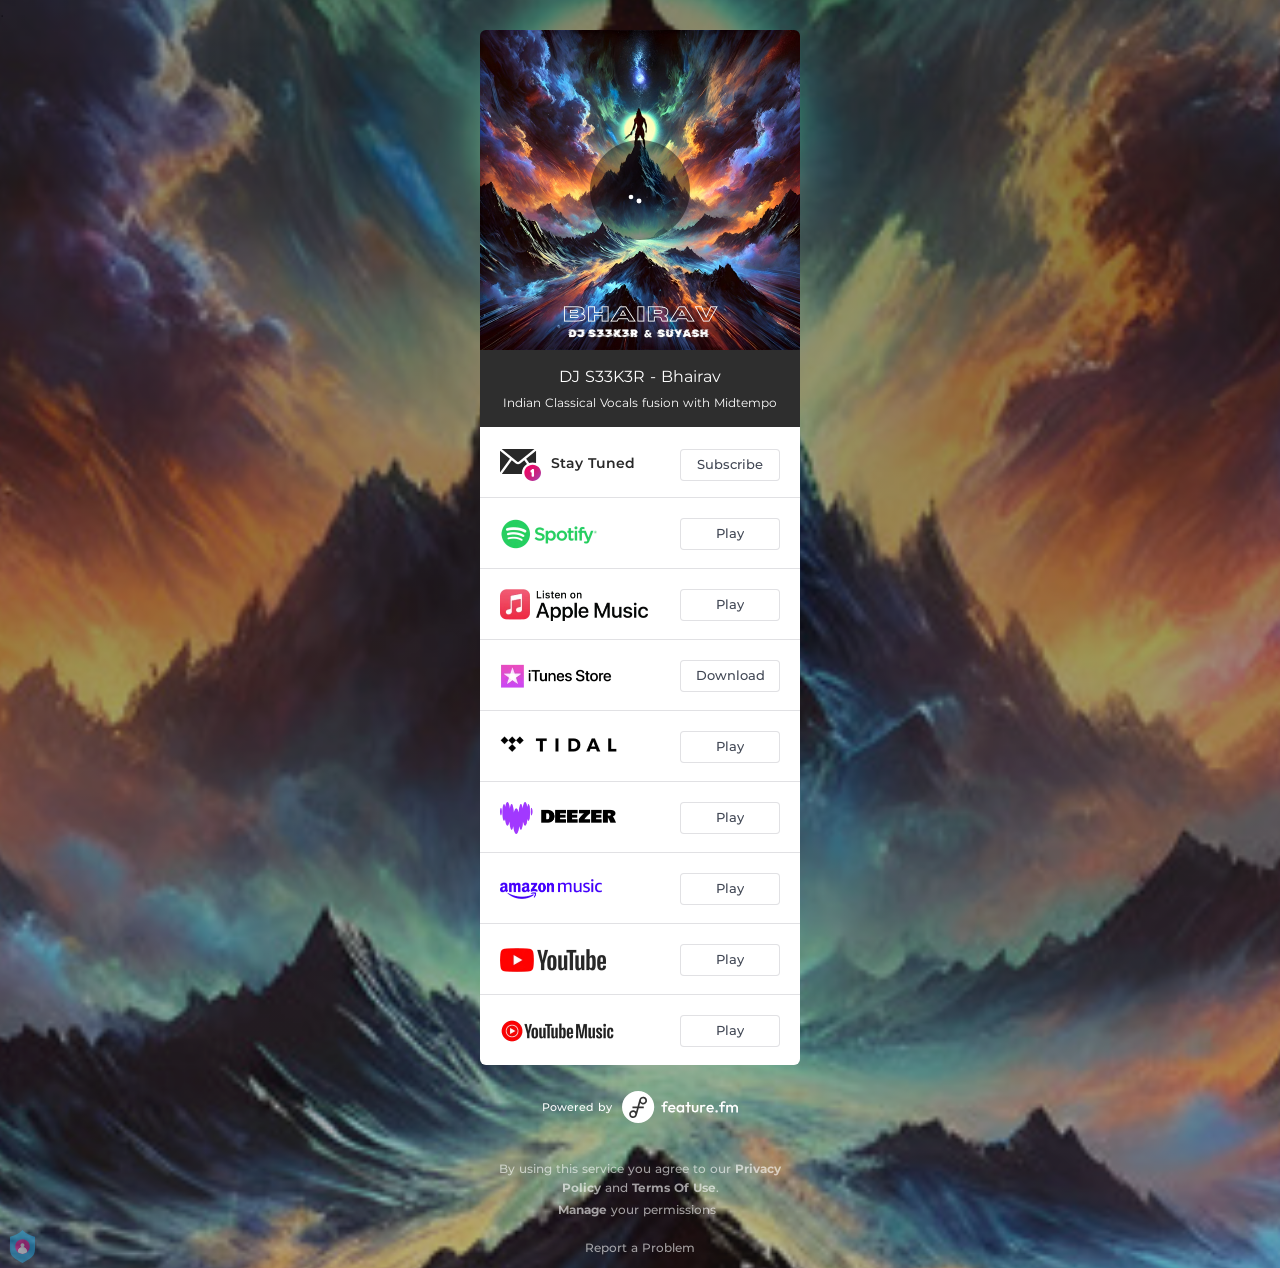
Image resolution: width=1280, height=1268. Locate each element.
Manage (582, 1209)
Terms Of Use (674, 1187)
